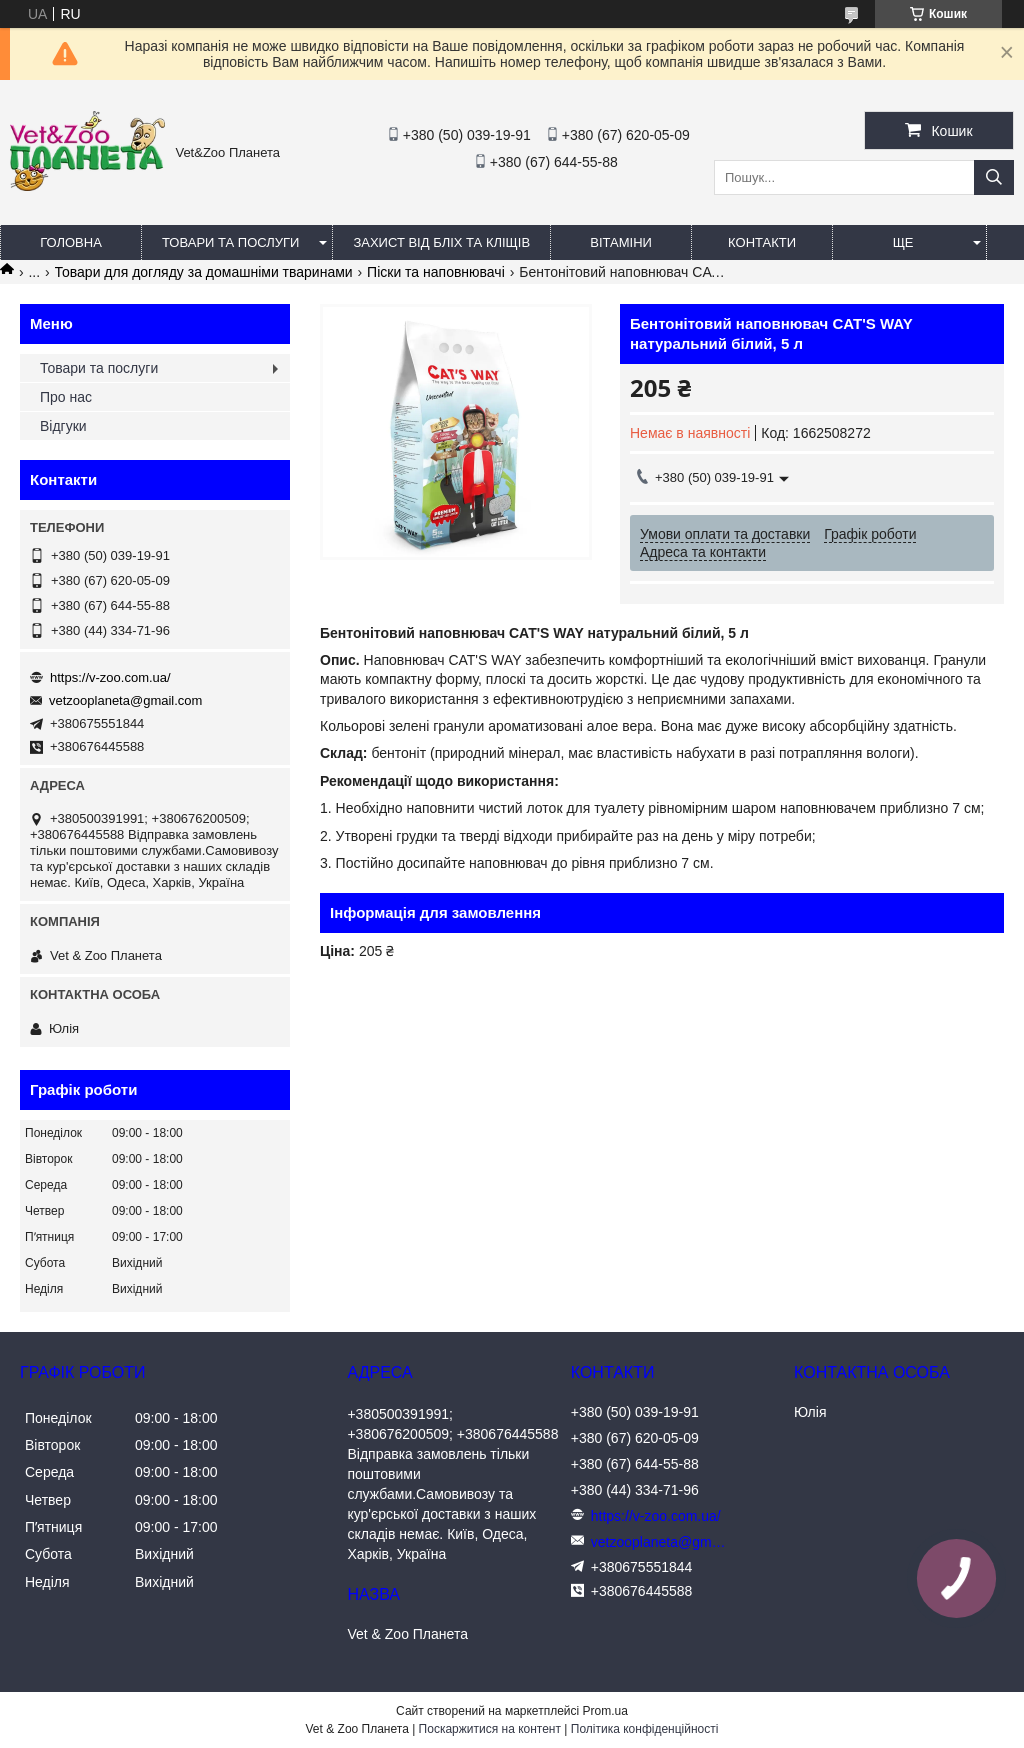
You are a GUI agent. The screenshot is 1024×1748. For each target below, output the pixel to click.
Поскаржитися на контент (490, 1729)
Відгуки (63, 426)
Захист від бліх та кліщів (441, 242)
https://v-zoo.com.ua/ (110, 677)
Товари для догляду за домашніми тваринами (204, 272)
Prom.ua (605, 1711)
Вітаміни (621, 242)
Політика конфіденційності (645, 1729)
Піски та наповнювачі (436, 272)
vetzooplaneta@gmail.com (125, 700)
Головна (71, 242)
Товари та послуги (230, 242)
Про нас (66, 397)
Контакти (762, 242)
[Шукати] (994, 177)
